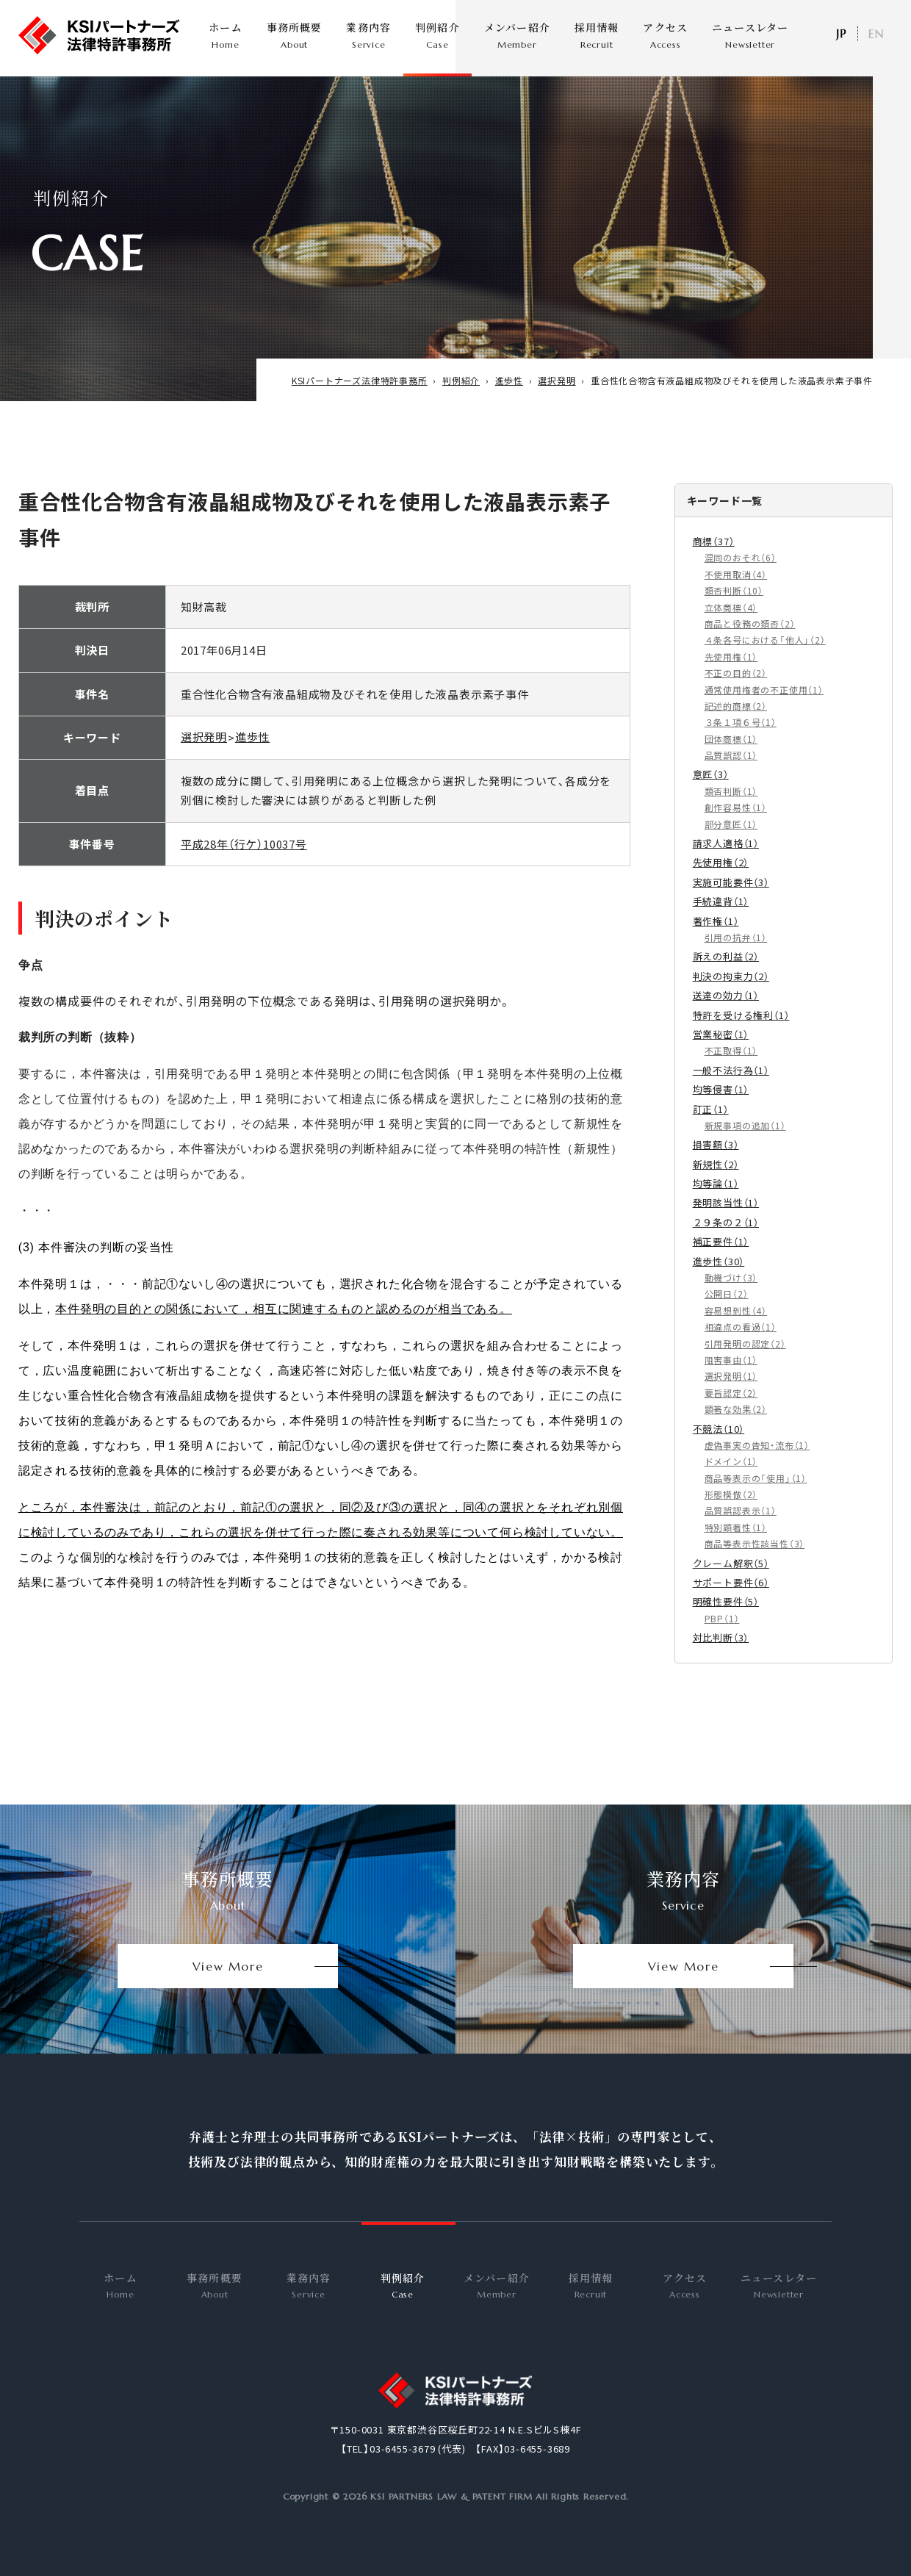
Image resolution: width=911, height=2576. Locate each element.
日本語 (840, 33)
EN (876, 33)
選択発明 (204, 751)
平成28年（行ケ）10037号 (244, 858)
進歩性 (252, 751)
